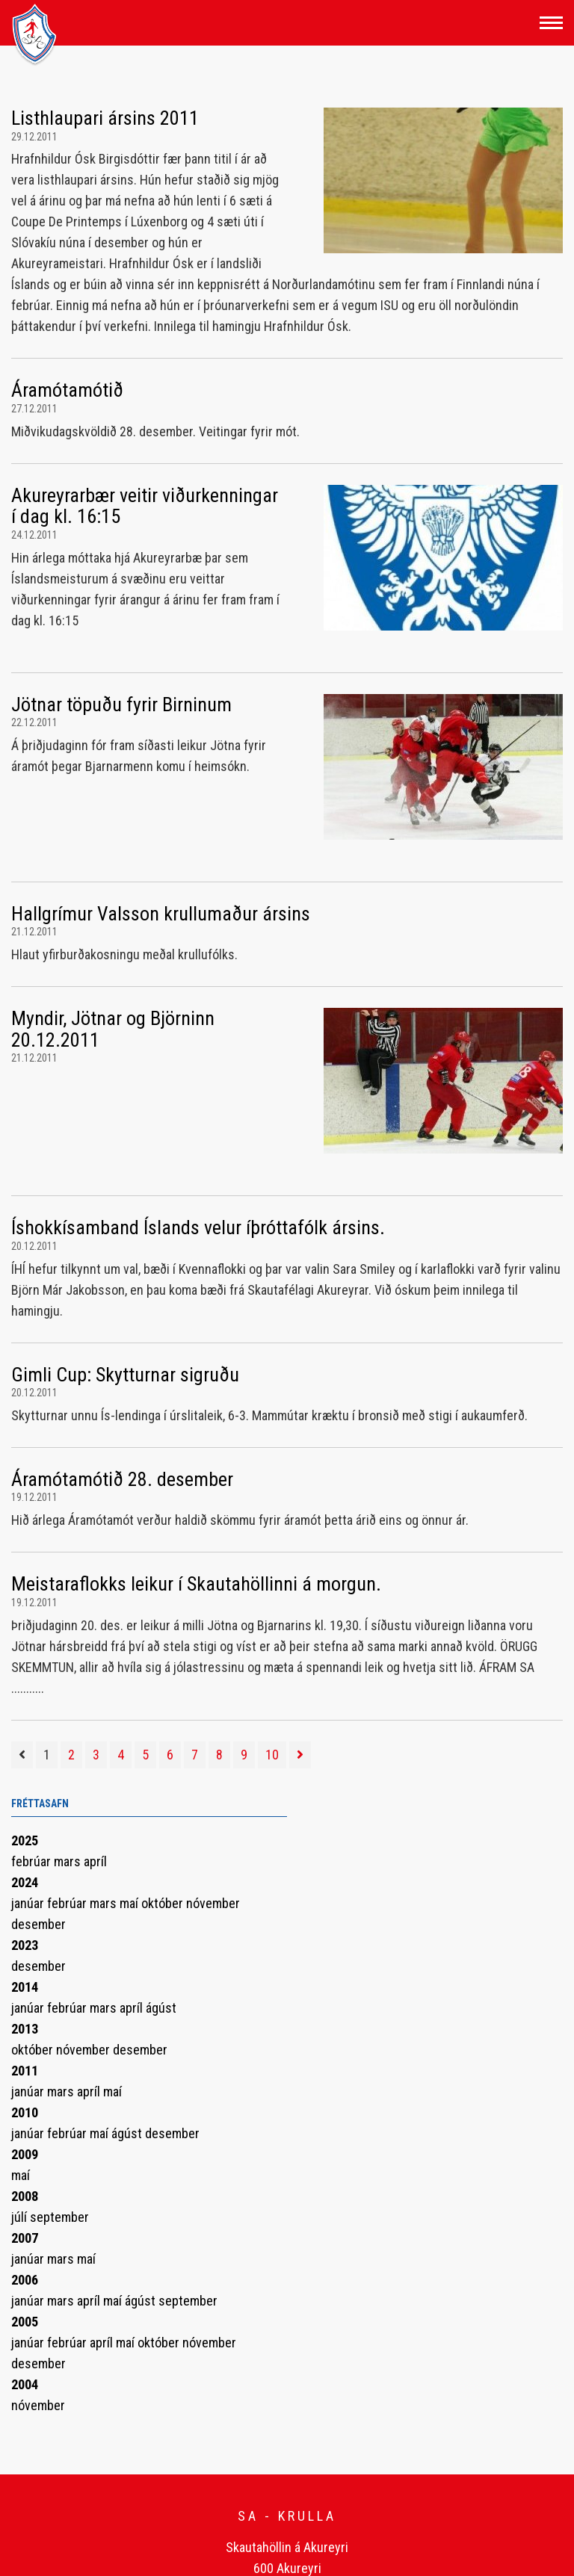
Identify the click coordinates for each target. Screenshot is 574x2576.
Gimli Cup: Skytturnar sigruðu (125, 1374)
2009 (24, 2154)
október (163, 1903)
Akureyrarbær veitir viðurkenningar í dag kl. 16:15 (144, 506)
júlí (20, 2217)
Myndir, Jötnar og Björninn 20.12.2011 (113, 1029)
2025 (24, 1840)
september (59, 2217)
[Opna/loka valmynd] (551, 23)
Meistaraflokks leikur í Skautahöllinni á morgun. (196, 1584)
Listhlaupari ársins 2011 (105, 118)
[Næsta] (300, 1754)
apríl (95, 1861)
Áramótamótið (67, 390)
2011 (24, 2070)
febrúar (32, 1861)
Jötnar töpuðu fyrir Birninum (121, 704)
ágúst (161, 2008)
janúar (29, 1903)
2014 (24, 1987)
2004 (24, 2384)
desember (38, 1924)
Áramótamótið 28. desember (122, 1479)
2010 (24, 2112)
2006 (24, 2280)
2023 (24, 1945)
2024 (24, 1882)
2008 (24, 2196)
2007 (24, 2238)
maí (130, 1903)
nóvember (213, 1903)
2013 (24, 2029)
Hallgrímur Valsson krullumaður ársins (160, 913)
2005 (24, 2321)
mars (69, 1861)
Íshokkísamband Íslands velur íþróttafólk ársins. (198, 1227)
